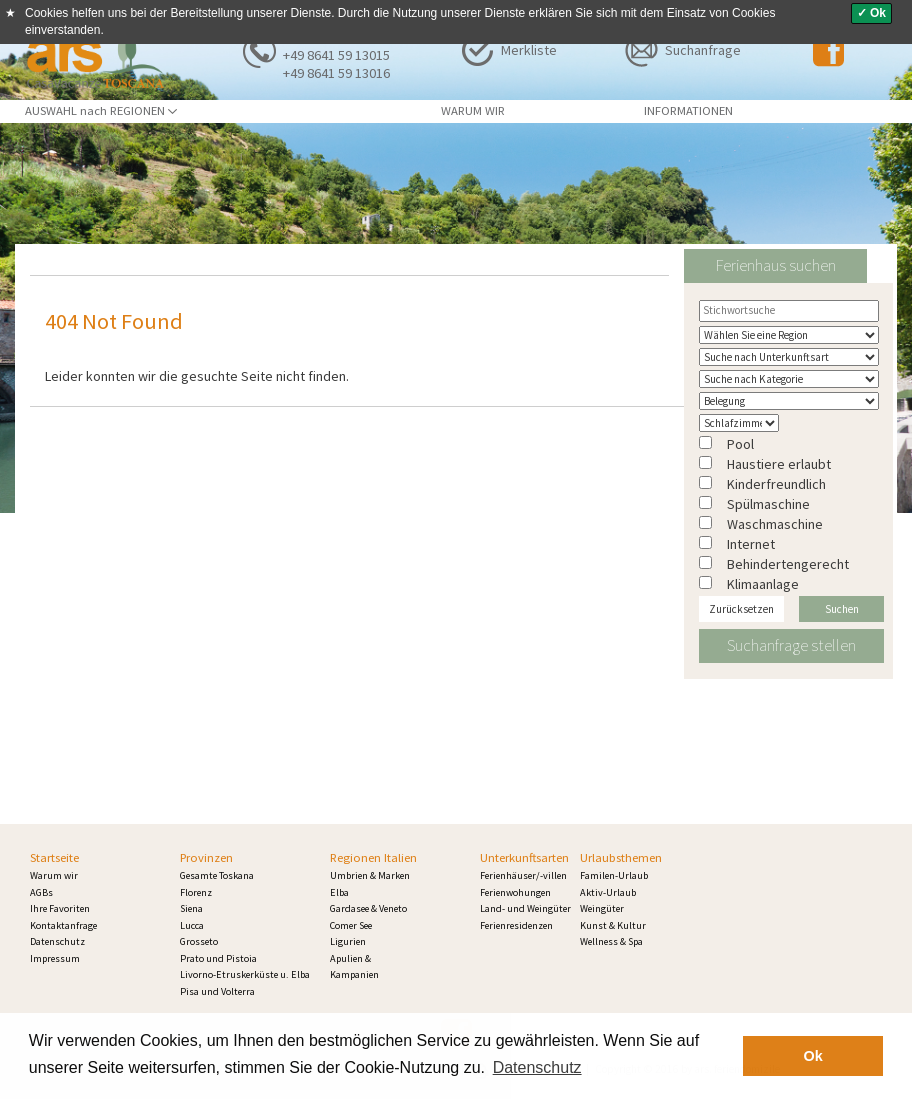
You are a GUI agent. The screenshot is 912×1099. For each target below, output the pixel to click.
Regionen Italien (373, 857)
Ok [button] (813, 1056)
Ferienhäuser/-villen (523, 875)
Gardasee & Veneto (368, 908)
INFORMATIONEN (688, 110)
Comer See (351, 925)
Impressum (55, 958)
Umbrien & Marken (370, 875)
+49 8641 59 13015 (336, 55)
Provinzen (206, 857)
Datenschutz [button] (537, 1067)
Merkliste (529, 50)
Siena (191, 908)
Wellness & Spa (611, 941)
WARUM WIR (473, 110)
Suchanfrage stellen (791, 645)
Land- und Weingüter (525, 908)
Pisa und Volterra (217, 991)
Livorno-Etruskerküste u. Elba (245, 974)
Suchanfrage (703, 50)
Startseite (54, 857)
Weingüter (602, 908)
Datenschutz (57, 941)
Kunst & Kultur (613, 925)
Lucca (192, 925)
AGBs (41, 892)
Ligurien (348, 941)
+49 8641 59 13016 (336, 73)
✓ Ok (871, 13)
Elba (339, 892)
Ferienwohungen (515, 892)
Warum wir (54, 875)
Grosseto (199, 941)
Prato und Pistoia (218, 958)
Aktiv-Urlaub (608, 892)
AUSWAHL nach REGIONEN (101, 110)
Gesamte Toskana (217, 875)
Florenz (196, 892)
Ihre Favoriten (60, 908)
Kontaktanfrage (63, 925)
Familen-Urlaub (614, 875)
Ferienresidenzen (516, 925)
